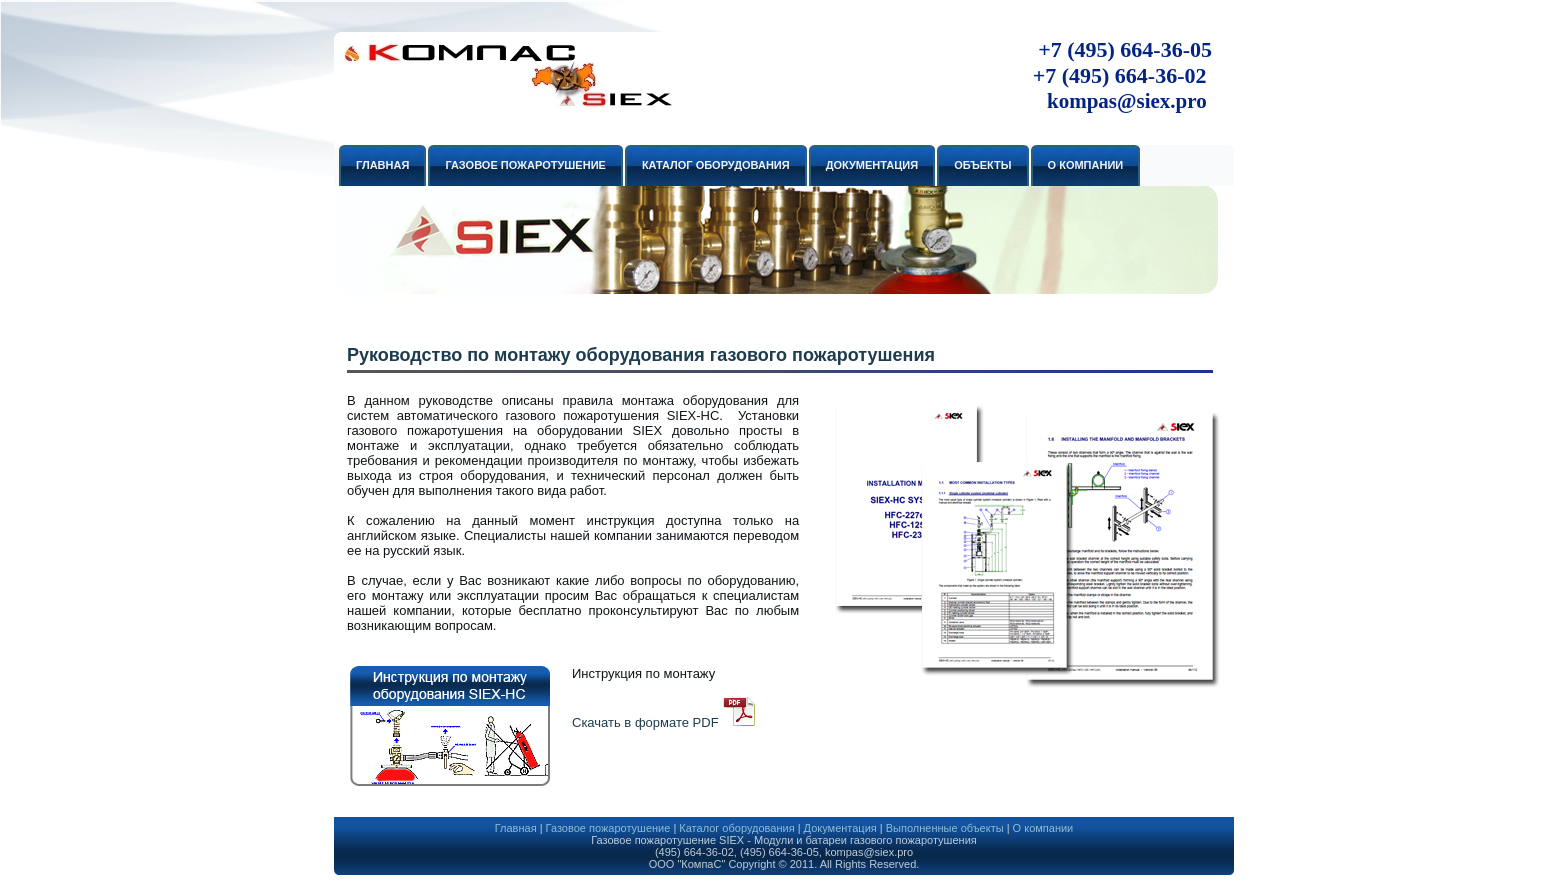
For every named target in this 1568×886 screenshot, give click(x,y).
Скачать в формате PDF (645, 722)
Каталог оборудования (736, 828)
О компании (1043, 828)
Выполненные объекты (945, 828)
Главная (516, 828)
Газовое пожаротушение (608, 828)
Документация (840, 828)
